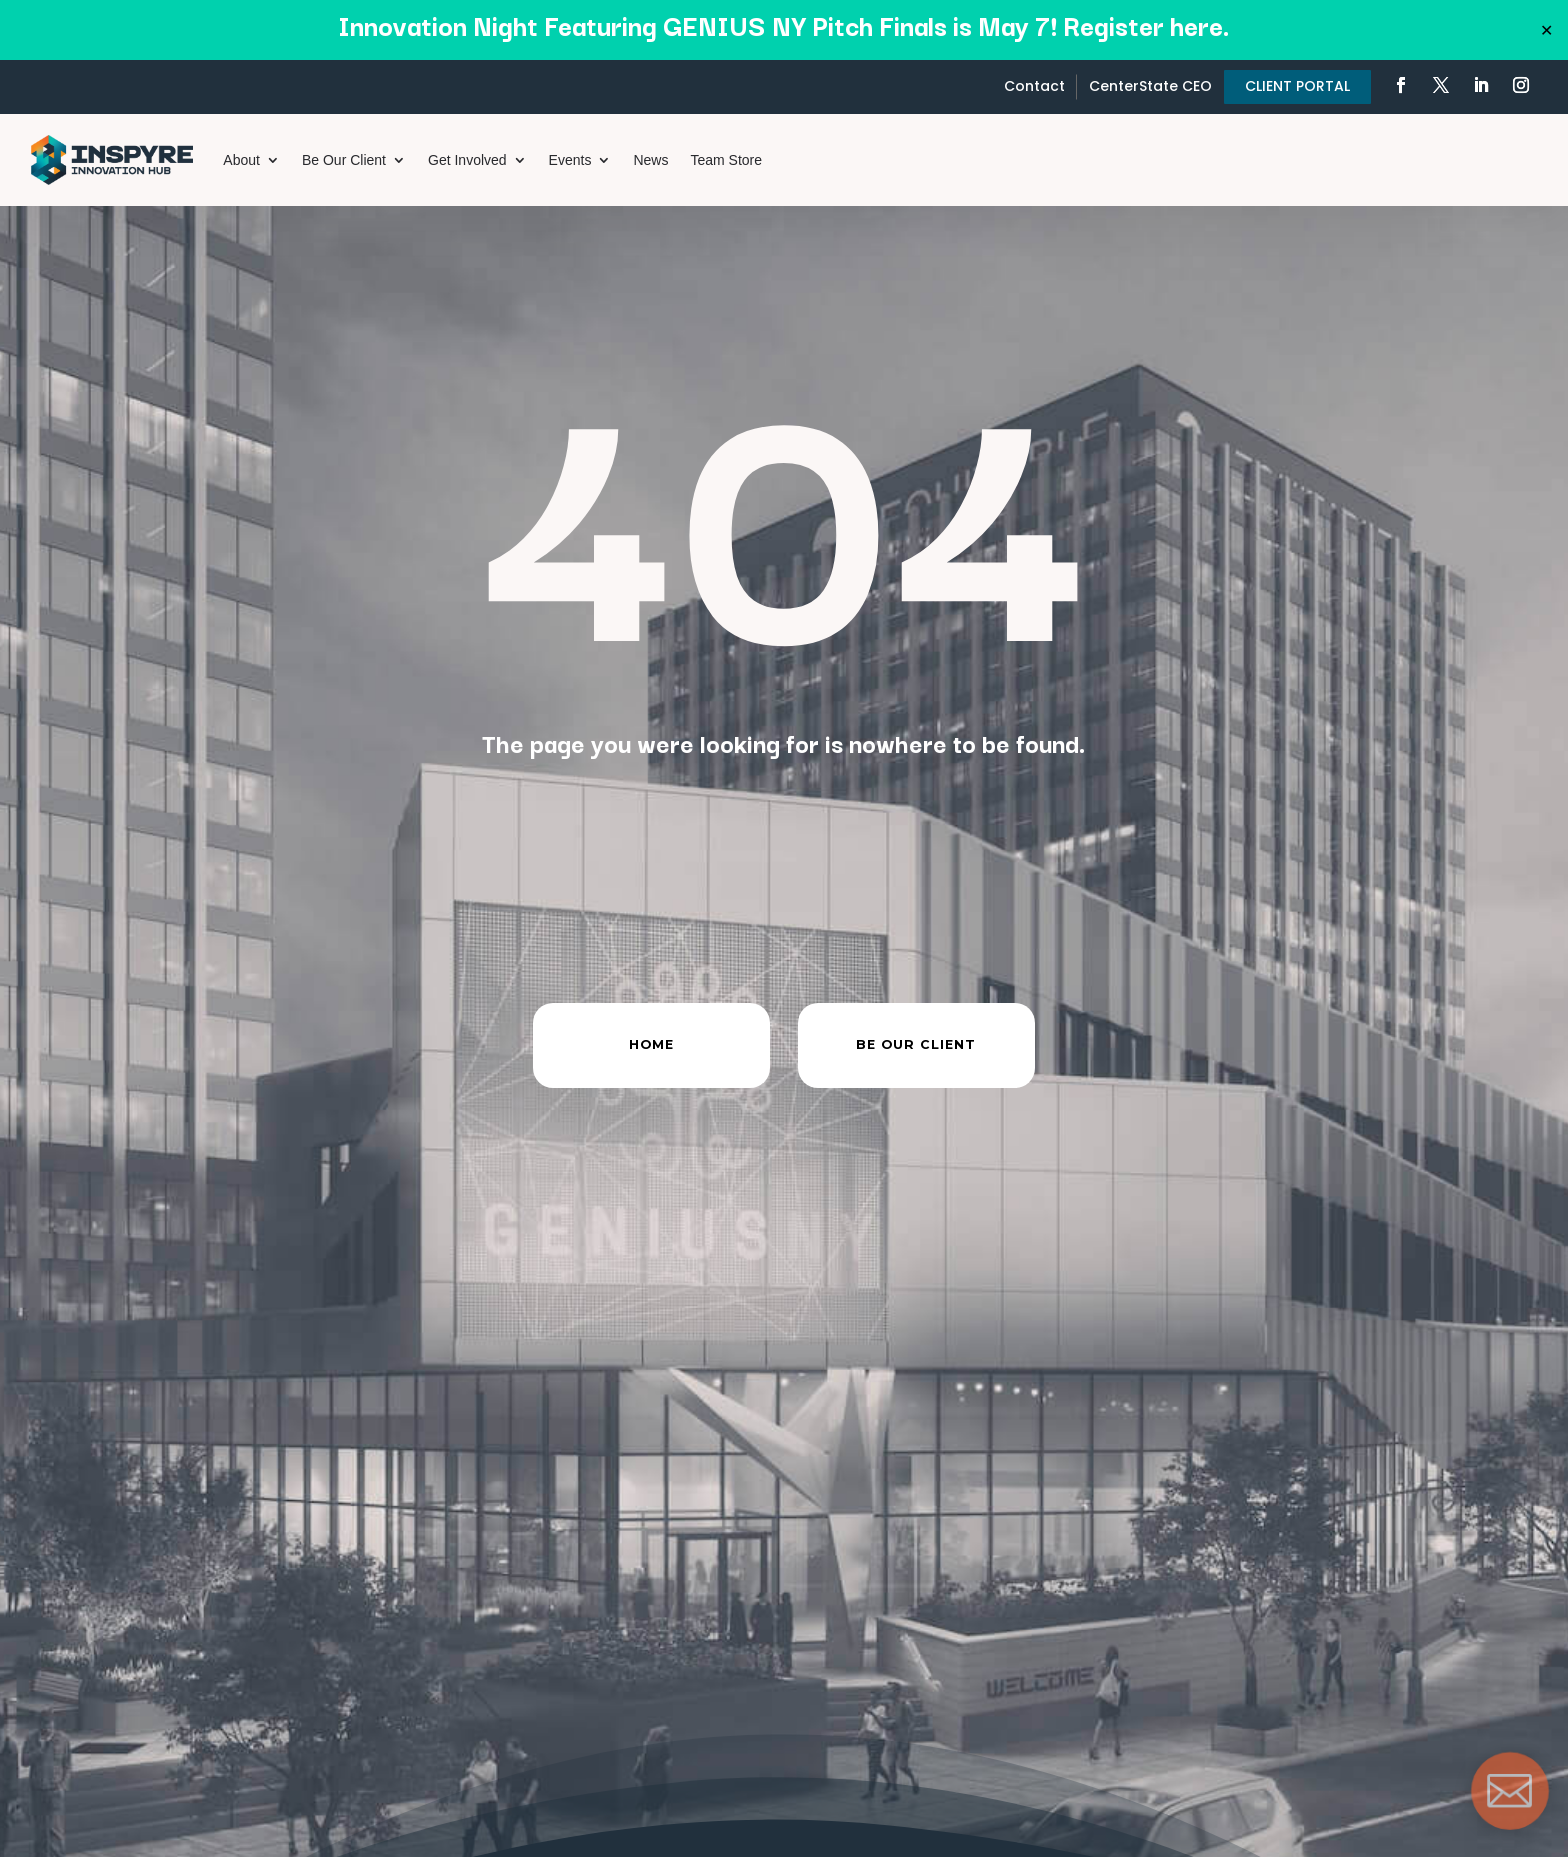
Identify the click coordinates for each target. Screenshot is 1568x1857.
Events (570, 160)
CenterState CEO (1150, 86)
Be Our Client (344, 160)
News (650, 160)
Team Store (726, 160)
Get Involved (467, 160)
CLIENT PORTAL (1297, 86)
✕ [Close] (1546, 30)
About (241, 160)
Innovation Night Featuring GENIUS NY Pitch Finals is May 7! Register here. (784, 24)
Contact (1034, 86)
